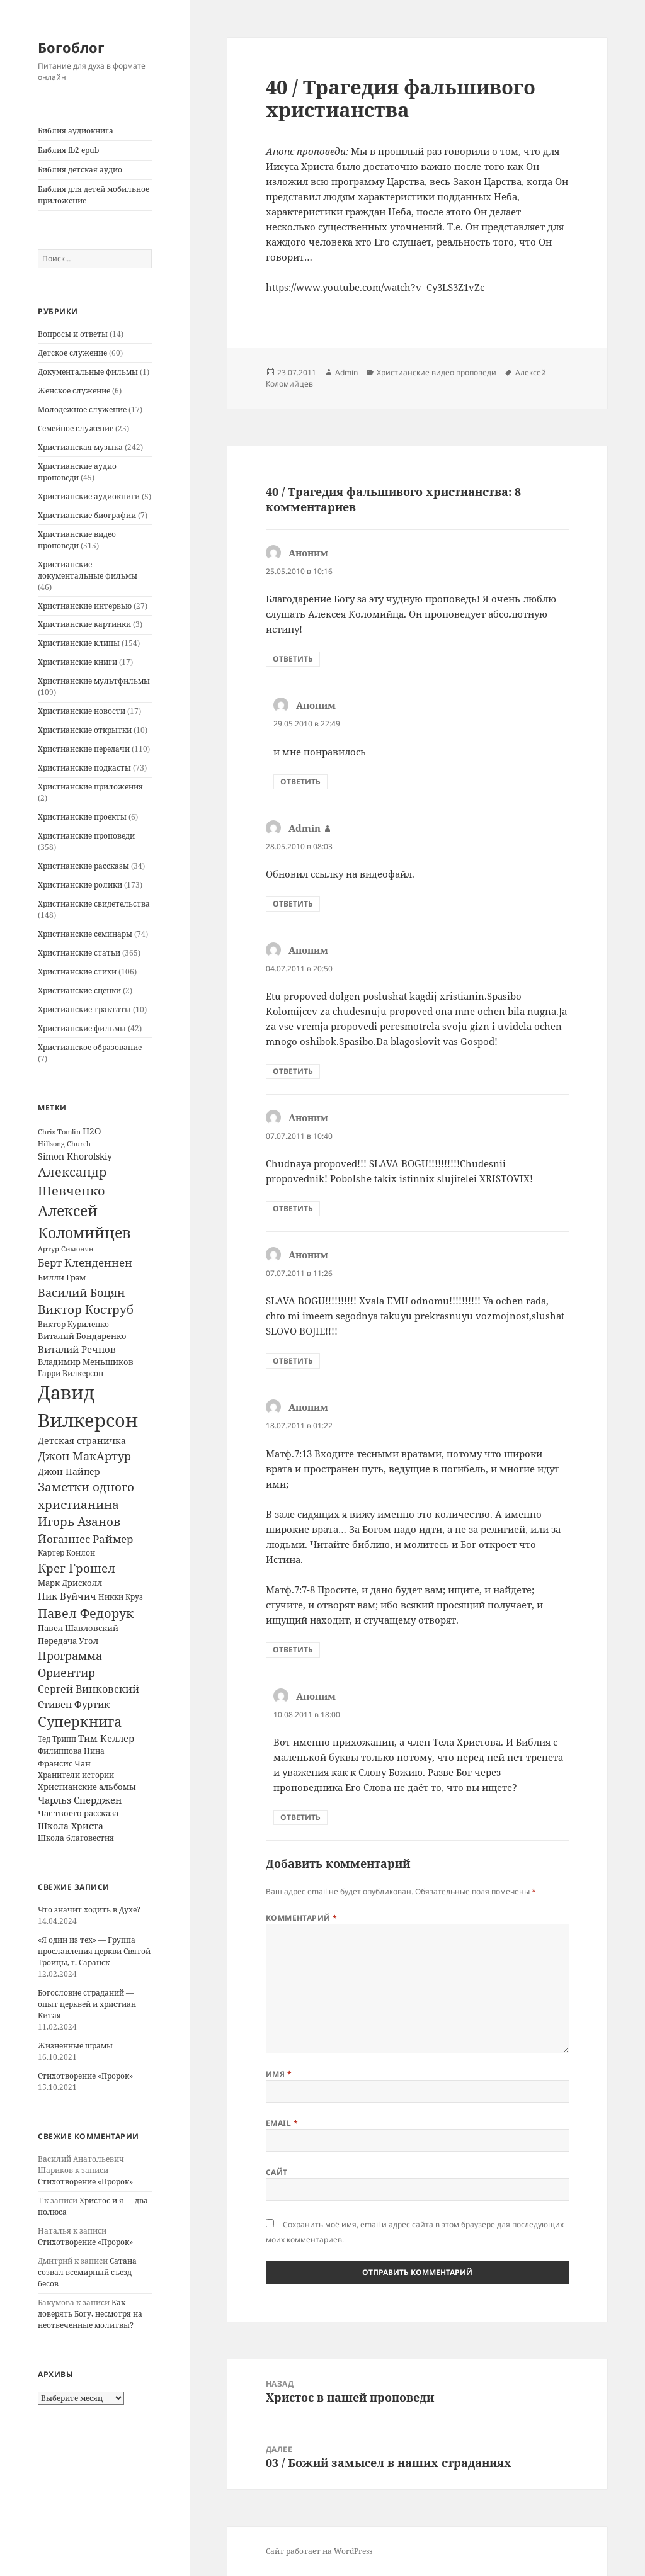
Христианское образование (90, 1047)
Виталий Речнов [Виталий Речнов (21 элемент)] (77, 1349)
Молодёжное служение (82, 409)
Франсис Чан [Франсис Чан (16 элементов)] (64, 1763)
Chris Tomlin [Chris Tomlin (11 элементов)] (59, 1131)
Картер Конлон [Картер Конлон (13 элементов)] (66, 1552)
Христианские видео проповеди (77, 540)
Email (282, 2123)
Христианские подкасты (84, 767)
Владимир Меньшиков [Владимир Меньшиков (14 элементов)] (86, 1361)
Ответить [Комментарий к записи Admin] (293, 903)
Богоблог (71, 47)
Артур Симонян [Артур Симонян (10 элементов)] (66, 1249)
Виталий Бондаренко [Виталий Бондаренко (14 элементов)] (82, 1336)
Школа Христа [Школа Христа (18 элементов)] (70, 1826)
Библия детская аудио (80, 169)
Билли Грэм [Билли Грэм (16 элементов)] (62, 1277)
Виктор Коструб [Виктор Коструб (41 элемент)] (86, 1309)
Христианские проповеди (86, 835)
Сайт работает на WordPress (319, 2551)
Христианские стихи (77, 971)
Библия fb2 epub (68, 150)
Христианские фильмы (82, 1028)
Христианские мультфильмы (94, 680)
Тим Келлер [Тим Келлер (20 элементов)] (106, 1738)
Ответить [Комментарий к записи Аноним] (293, 658)
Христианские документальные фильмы (87, 570)
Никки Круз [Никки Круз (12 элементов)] (120, 1597)
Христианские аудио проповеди (77, 472)
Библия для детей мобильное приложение (93, 195)
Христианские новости (81, 711)
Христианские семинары (85, 934)
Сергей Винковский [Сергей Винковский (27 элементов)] (88, 1688)
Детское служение (72, 352)
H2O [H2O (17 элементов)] (92, 1131)
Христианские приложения (90, 786)
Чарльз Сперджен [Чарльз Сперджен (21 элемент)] (80, 1800)
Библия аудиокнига (75, 130)
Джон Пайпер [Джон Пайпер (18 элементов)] (69, 1471)
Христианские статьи (79, 952)
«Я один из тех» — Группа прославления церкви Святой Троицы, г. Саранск (94, 1951)
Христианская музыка (80, 447)
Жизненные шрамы (75, 2045)
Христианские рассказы (83, 866)
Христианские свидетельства (94, 903)
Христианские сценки (79, 990)
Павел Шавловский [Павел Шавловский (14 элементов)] (78, 1628)
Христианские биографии (87, 515)
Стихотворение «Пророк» (85, 2075)
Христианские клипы (79, 643)
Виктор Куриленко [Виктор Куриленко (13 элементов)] (73, 1324)
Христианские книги (77, 662)
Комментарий (302, 1917)
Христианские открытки (85, 730)
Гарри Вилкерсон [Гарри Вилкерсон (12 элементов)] (70, 1373)
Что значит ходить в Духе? (89, 1909)
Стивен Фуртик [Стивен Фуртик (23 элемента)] (74, 1704)
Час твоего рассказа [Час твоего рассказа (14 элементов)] (78, 1813)
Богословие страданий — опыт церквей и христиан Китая (87, 2004)
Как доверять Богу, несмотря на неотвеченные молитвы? (90, 2313)
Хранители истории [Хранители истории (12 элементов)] (76, 1775)
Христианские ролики (80, 884)
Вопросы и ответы (73, 334)
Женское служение (74, 390)
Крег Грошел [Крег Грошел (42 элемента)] (76, 1568)
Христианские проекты (82, 816)
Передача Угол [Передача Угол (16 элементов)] (68, 1640)
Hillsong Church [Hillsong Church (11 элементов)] (64, 1143)
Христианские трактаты (84, 1009)
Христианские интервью (85, 606)
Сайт (277, 2172)
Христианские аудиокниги (89, 496)
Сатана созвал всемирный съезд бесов (87, 2272)
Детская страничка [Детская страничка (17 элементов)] (82, 1441)
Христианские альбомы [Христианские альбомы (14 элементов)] (87, 1786)
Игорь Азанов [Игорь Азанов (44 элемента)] (79, 1521)
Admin (346, 372)
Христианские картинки (84, 624)
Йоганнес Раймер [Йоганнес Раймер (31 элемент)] (85, 1538)
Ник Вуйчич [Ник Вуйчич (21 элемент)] (67, 1596)
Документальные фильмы (88, 371)
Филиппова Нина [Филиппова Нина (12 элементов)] (71, 1751)
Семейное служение (75, 428)
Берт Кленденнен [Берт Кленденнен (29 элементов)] (85, 1262)
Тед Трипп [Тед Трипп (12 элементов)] (57, 1739)
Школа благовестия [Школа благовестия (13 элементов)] (76, 1838)
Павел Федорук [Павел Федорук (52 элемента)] (86, 1613)
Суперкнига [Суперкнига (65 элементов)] (80, 1721)
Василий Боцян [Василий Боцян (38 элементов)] (81, 1292)
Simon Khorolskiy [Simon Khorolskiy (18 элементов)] (75, 1156)
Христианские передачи (84, 748)
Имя (279, 2074)
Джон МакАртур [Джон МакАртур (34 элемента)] (84, 1456)
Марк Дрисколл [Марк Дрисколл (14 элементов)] (70, 1582)
